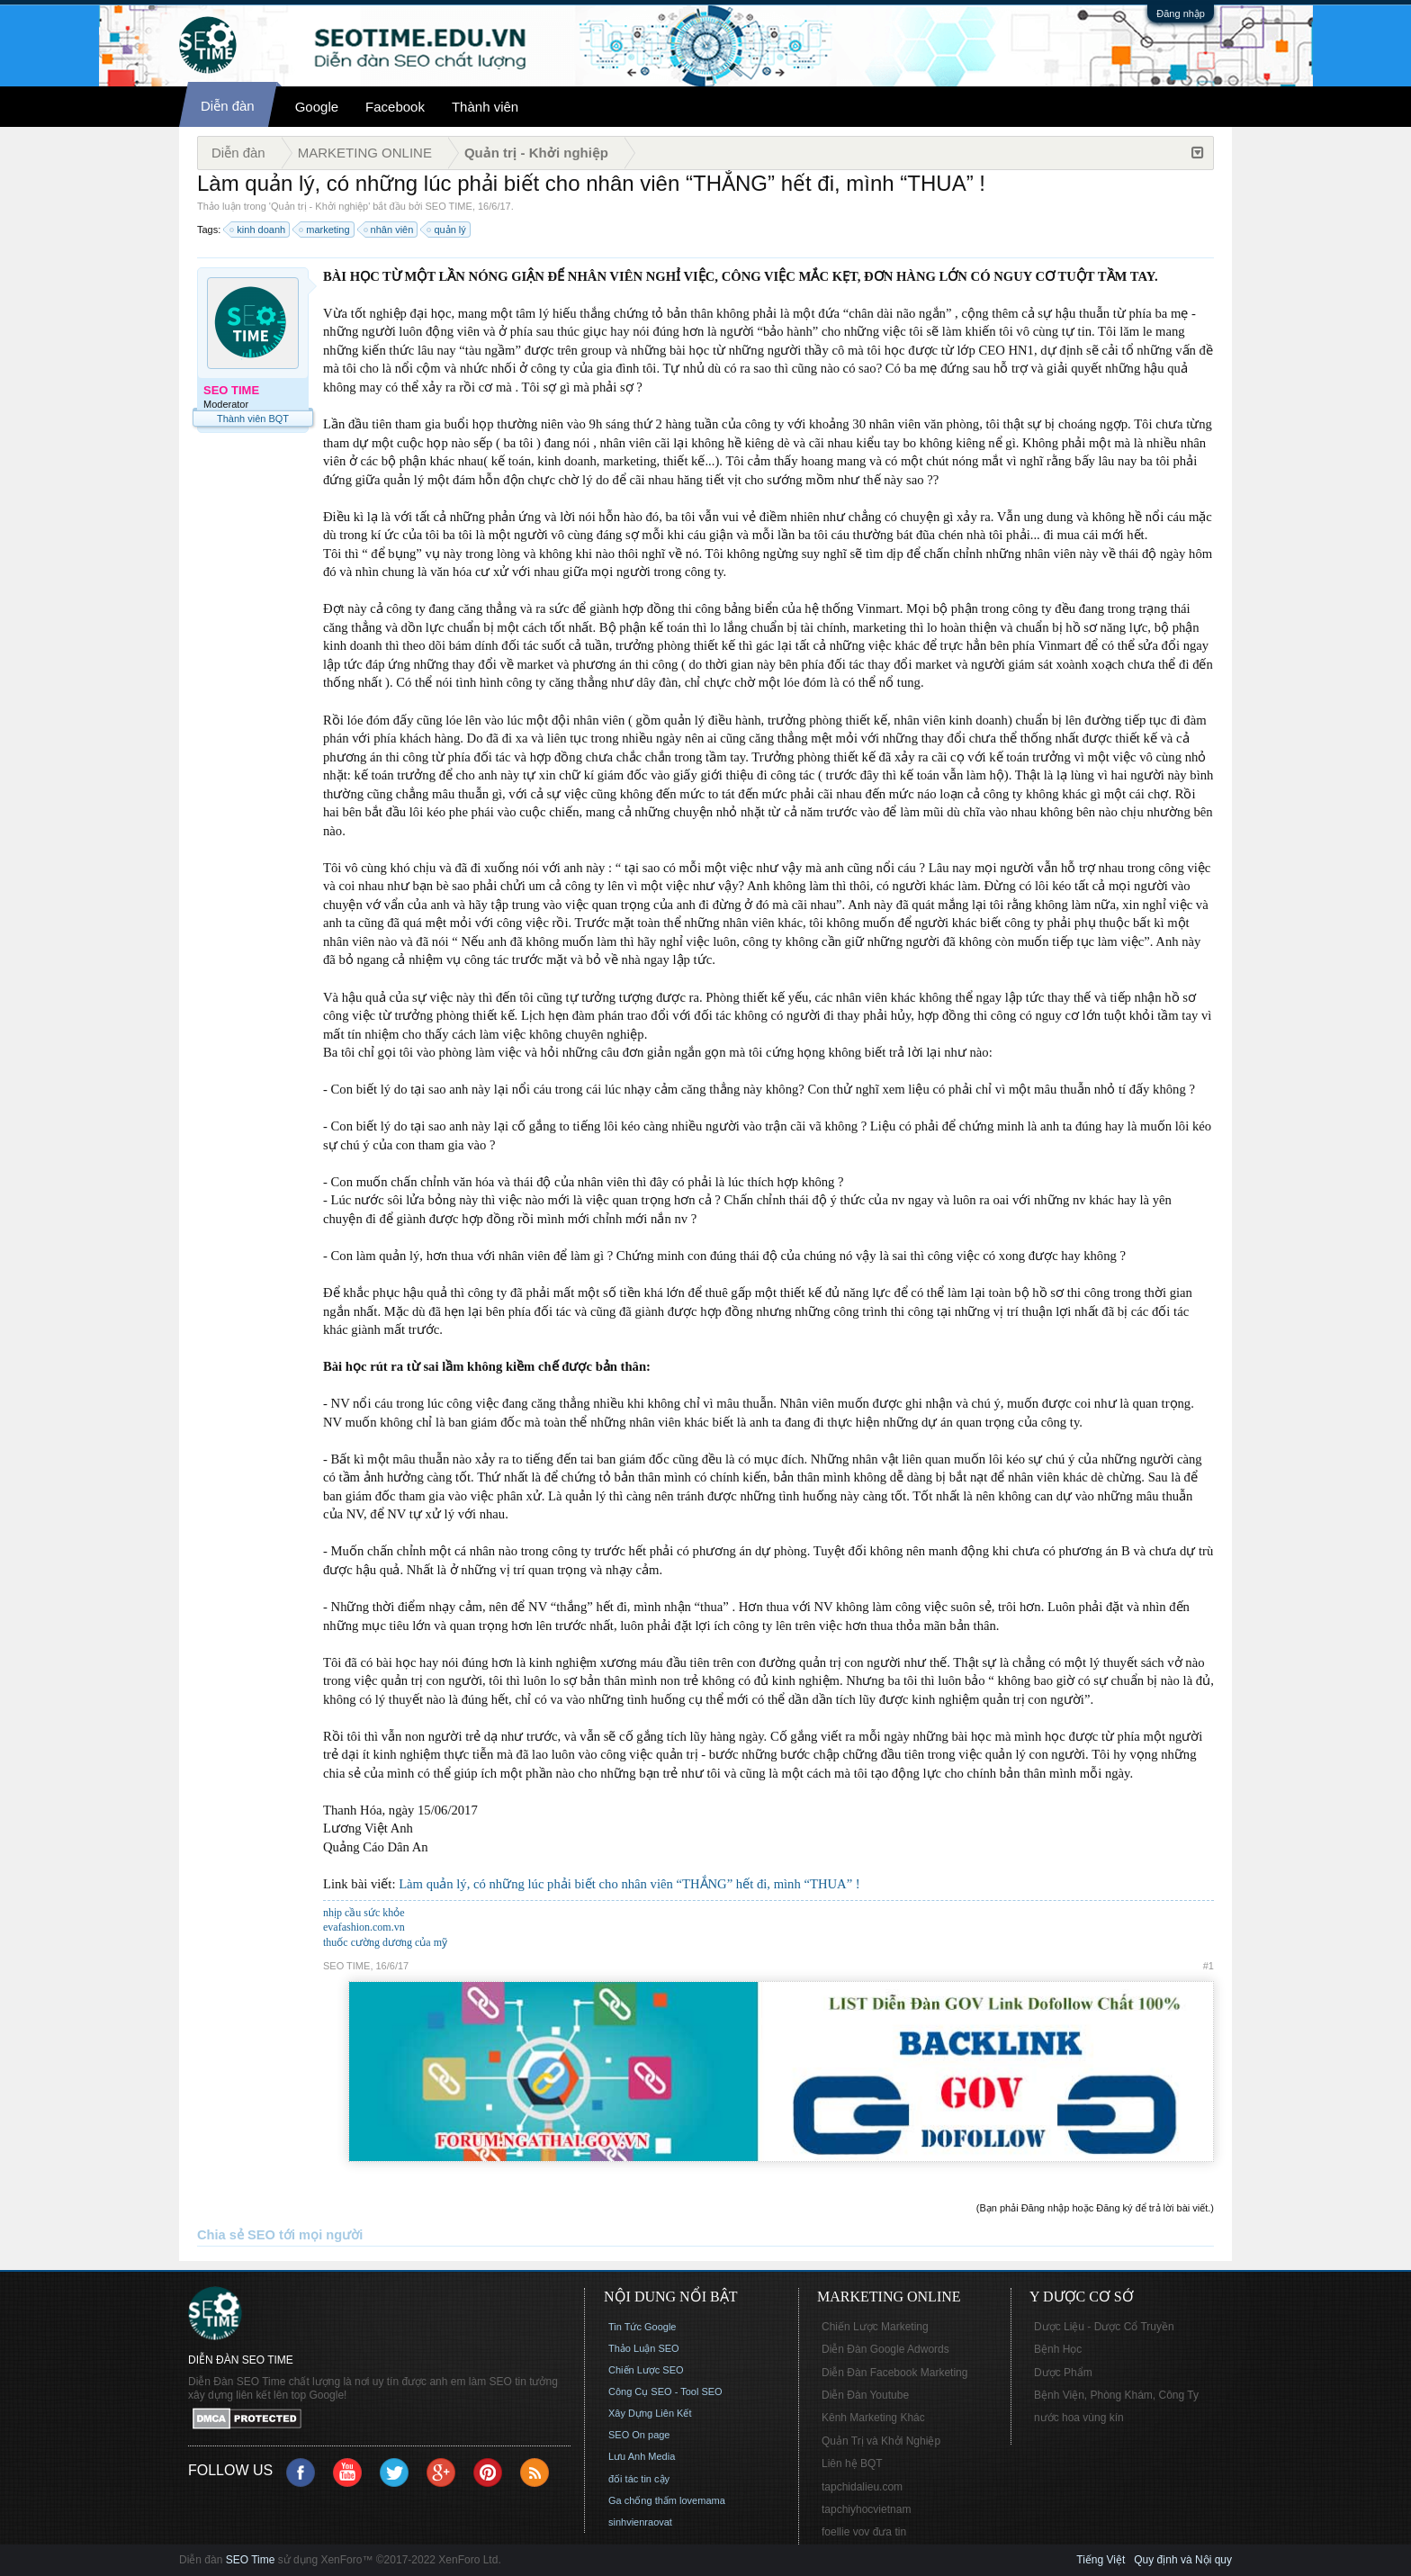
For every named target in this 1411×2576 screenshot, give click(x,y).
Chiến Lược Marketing (875, 2326)
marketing (325, 229)
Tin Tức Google (642, 2326)
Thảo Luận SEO (643, 2348)
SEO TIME (449, 206)
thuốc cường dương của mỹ (385, 1942)
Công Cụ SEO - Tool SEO (665, 2391)
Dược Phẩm (1063, 2372)
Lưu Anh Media (641, 2456)
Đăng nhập (1180, 13)
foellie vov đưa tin (864, 2532)
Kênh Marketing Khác (873, 2417)
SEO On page (639, 2434)
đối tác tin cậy (639, 2478)
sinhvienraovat (640, 2522)
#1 (1208, 1965)
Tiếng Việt (1100, 2559)
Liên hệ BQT (852, 2463)
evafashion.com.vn (364, 1927)
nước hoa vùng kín (1079, 2417)
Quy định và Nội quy (1183, 2559)
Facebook (395, 106)
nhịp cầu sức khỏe (364, 1912)
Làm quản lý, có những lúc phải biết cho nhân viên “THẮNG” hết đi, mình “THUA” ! (629, 1884)
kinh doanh (258, 229)
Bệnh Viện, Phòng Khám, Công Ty (1116, 2395)
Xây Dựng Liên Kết (650, 2413)
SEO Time (250, 2559)
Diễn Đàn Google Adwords (885, 2349)
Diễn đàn (228, 105)
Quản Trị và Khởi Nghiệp (881, 2441)
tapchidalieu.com (862, 2487)
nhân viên (389, 229)
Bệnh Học (1058, 2349)
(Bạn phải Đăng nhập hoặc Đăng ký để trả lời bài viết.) (1095, 2207)
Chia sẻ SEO (236, 2235)
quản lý (446, 229)
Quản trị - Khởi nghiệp (319, 206)
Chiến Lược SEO (646, 2369)
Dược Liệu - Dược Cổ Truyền (1104, 2326)
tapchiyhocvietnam (866, 2509)
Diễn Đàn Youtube (865, 2395)
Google (316, 106)
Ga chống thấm (642, 2500)
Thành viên (485, 106)
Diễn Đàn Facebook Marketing (894, 2372)
